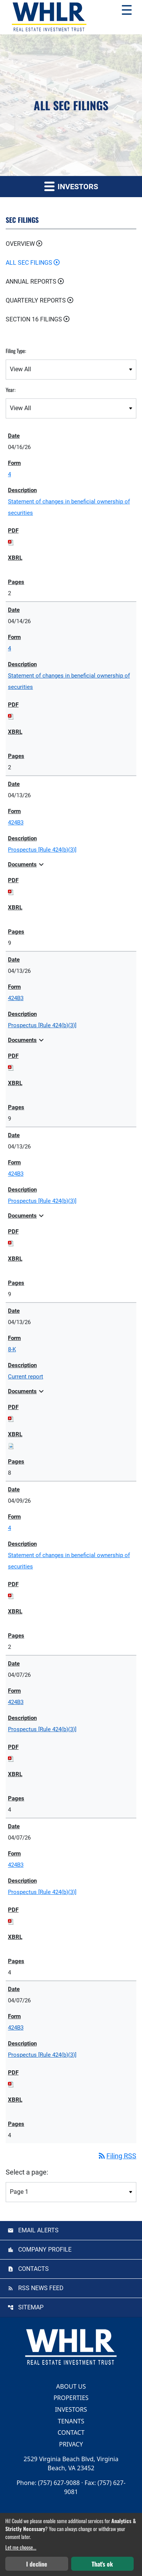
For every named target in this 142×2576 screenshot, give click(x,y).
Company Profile (45, 2249)
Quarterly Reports (36, 300)
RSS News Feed (41, 2288)
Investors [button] (71, 186)
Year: (11, 390)
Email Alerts (38, 2230)
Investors (71, 2409)
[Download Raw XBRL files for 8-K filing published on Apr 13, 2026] (11, 1445)
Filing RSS (116, 2156)
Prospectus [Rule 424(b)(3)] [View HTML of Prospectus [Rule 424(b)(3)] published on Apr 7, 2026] (42, 1729)
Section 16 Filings (34, 319)
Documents (27, 864)
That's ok (102, 2563)
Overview (20, 243)
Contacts (33, 2268)
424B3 (15, 822)
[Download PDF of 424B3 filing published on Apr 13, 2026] (11, 891)
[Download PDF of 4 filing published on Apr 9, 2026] (11, 1595)
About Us (71, 2386)
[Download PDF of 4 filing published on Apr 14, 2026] (11, 716)
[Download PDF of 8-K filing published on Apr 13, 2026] (11, 1418)
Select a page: (27, 2172)
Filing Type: (16, 351)
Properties (71, 2398)
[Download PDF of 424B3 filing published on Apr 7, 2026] (11, 1758)
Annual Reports (31, 281)
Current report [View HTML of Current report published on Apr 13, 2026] (25, 1376)
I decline (36, 2563)
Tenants (71, 2421)
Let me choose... (20, 2547)
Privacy (71, 2444)
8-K (12, 1349)
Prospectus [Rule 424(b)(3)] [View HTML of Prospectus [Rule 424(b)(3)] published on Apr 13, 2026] (42, 849)
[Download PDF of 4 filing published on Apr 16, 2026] (11, 542)
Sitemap (31, 2307)
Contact (71, 2432)
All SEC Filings (29, 262)
